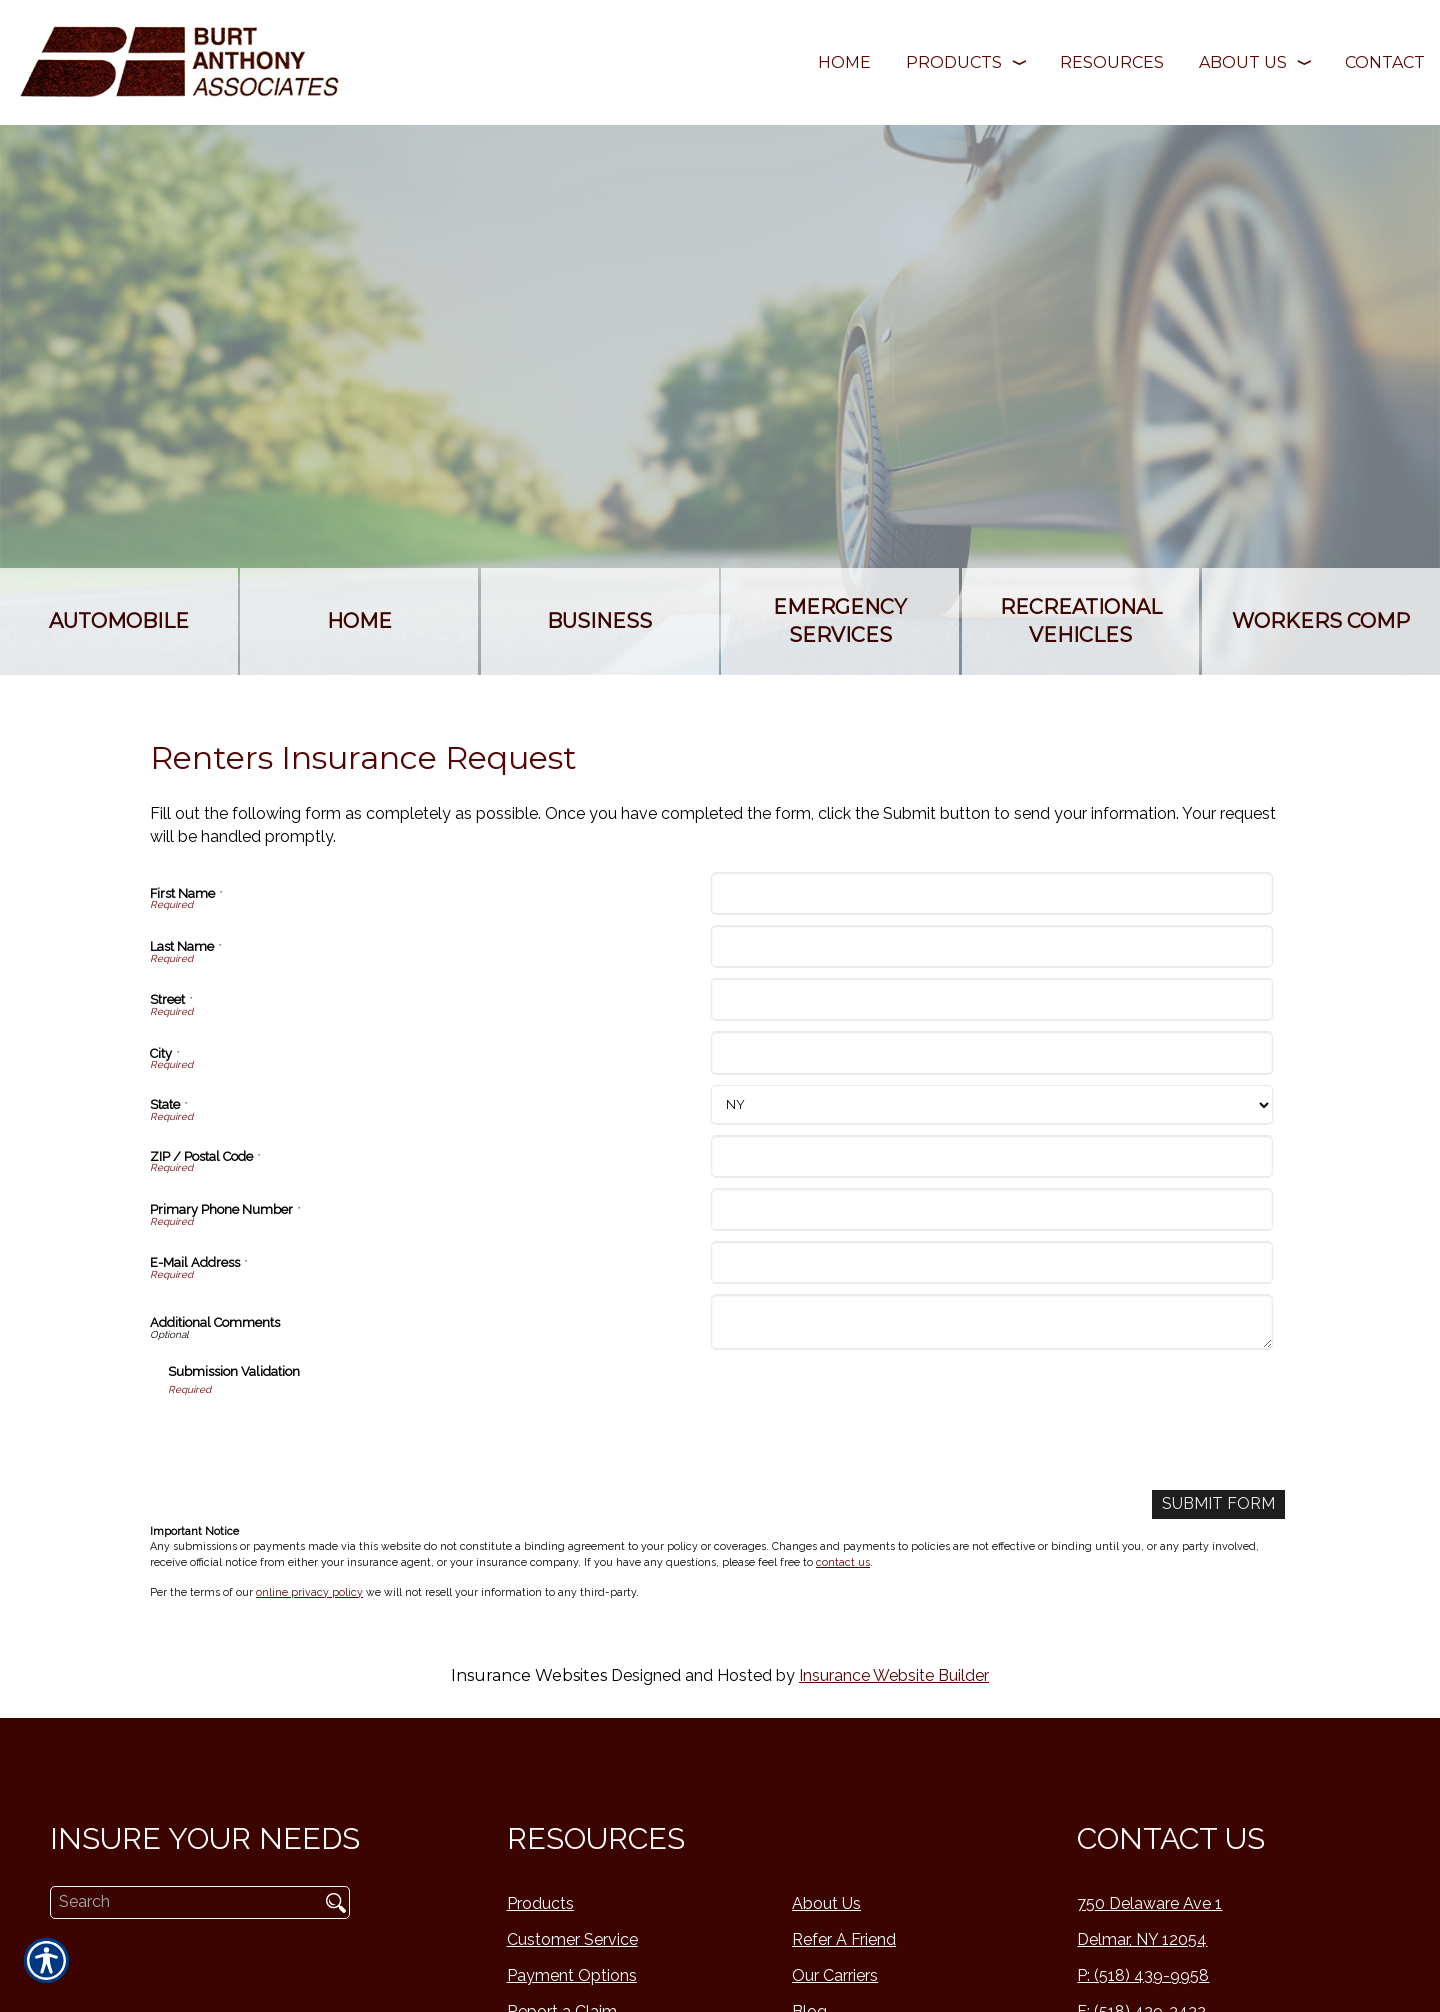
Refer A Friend (844, 1939)
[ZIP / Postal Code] (991, 1156)
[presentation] (320, 1436)
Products (540, 1903)
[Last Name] (991, 946)
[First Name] (991, 893)
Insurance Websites (529, 1675)
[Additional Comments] (991, 1322)
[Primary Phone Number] (991, 1209)
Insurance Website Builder (894, 1675)
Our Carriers (835, 1975)
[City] (991, 1052)
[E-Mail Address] (991, 1262)
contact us (843, 1562)
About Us (826, 1903)
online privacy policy (309, 1592)
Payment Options (572, 1975)
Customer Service (572, 1939)
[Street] (991, 999)
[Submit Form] (1218, 1504)
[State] (991, 1105)
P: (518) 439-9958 (1143, 1975)
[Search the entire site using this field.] (177, 1902)
